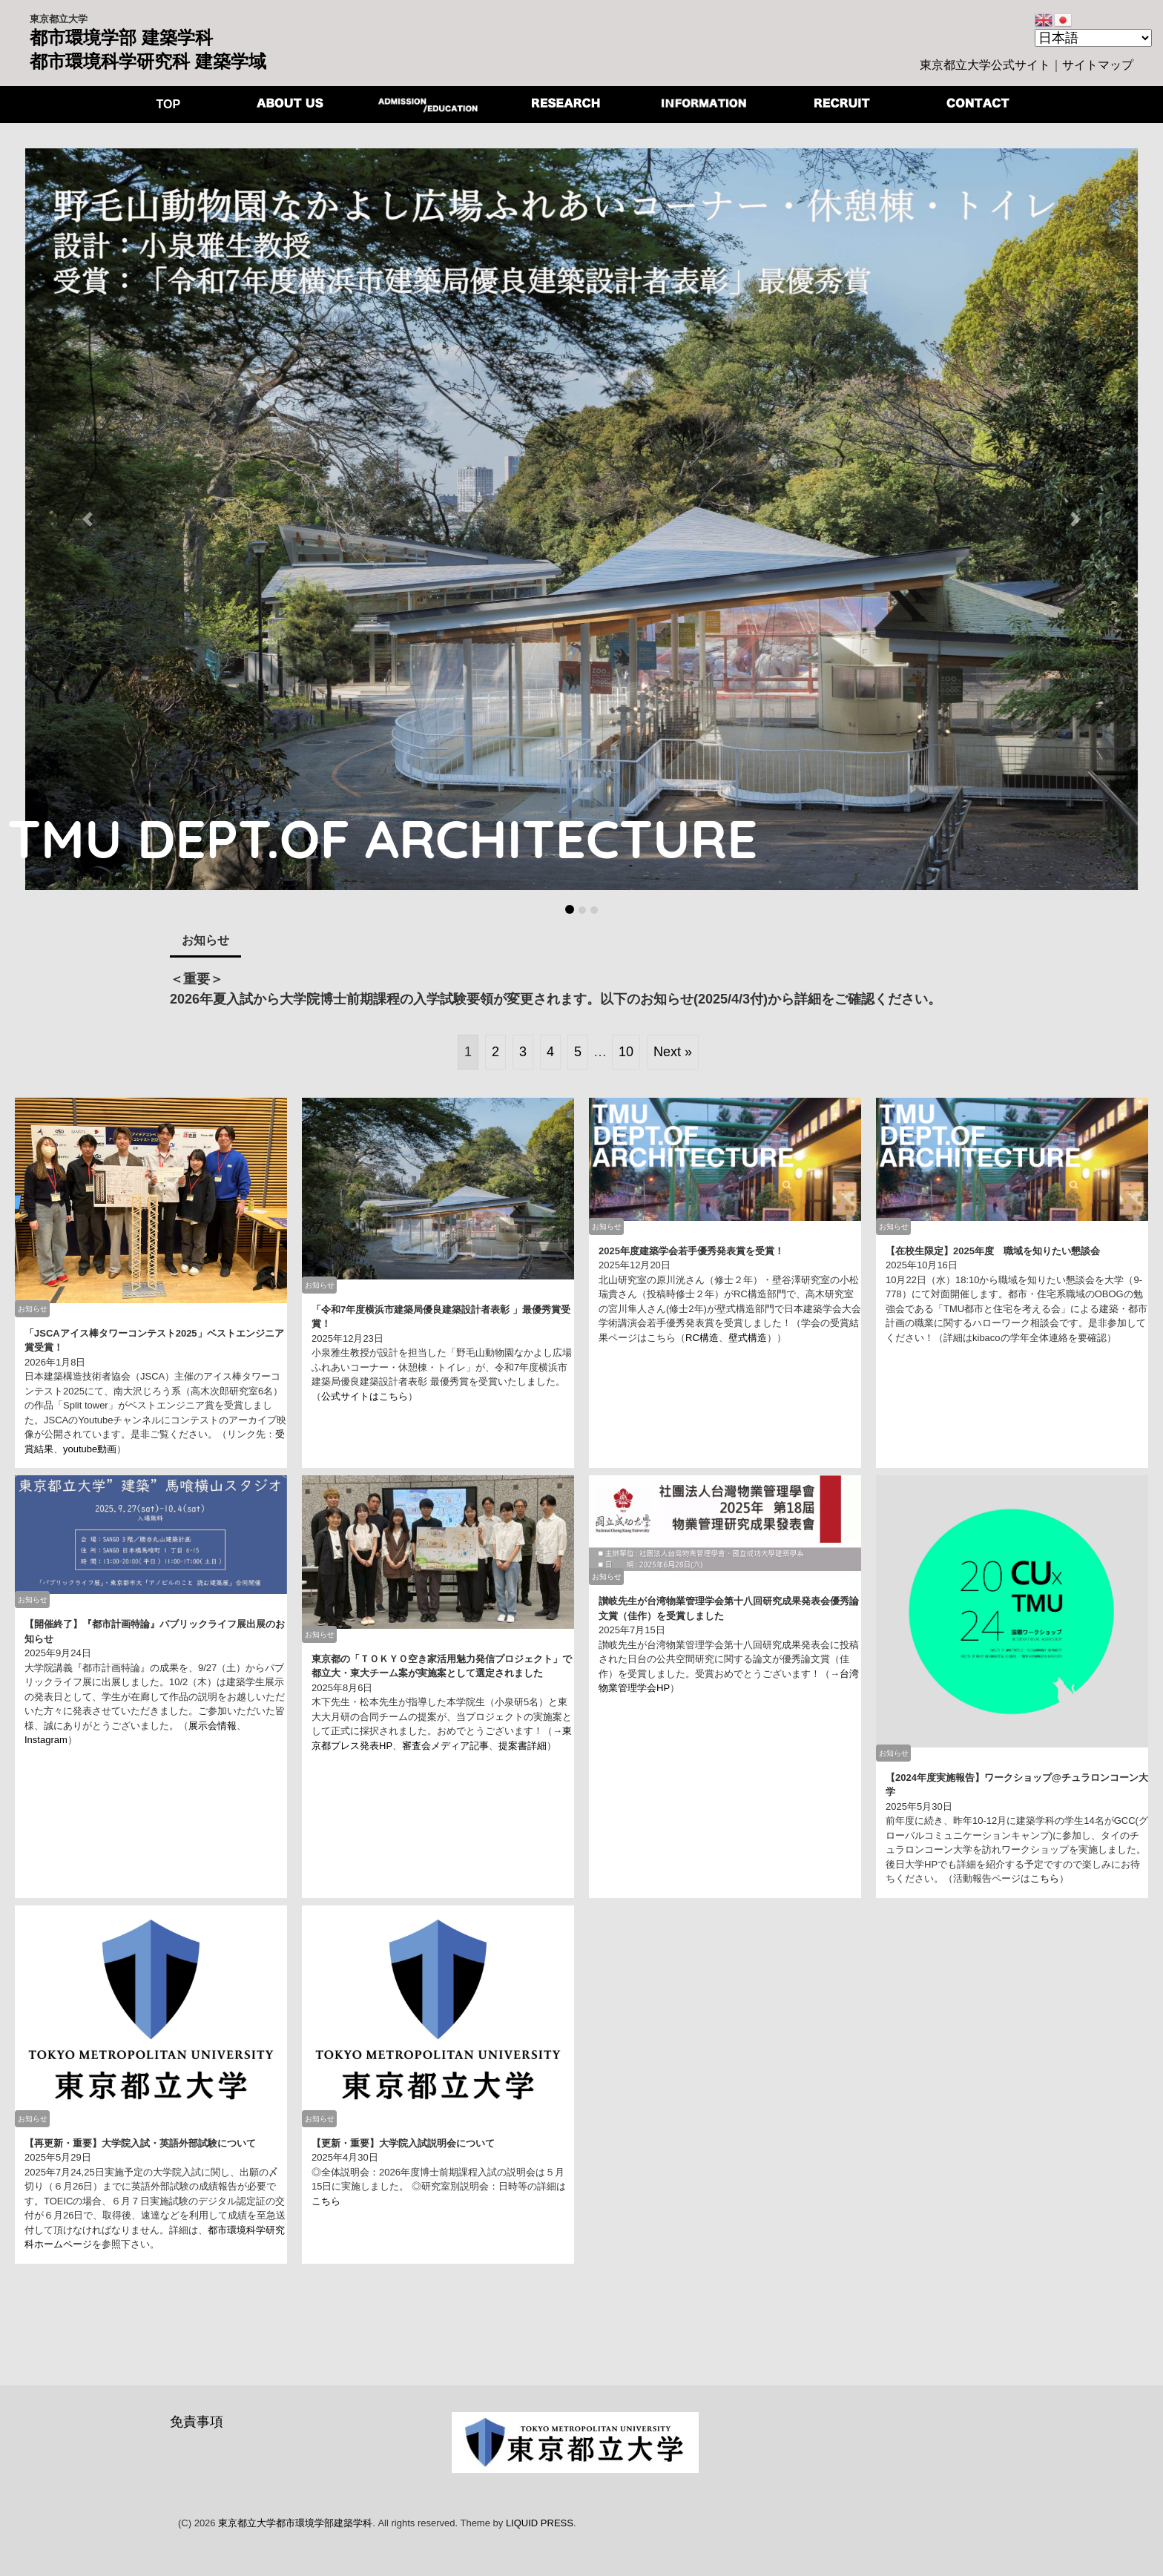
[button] (87, 519)
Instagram (45, 1739)
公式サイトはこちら (364, 1396)
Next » (672, 1051)
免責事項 (196, 2421)
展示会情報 (212, 1725)
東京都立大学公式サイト (985, 65)
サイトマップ (1097, 65)
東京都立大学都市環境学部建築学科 (295, 2523)
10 (626, 1051)
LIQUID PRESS (539, 2523)
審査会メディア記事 (445, 1745)
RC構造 (702, 1337)
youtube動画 (89, 1449)
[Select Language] (1093, 38)
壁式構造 (747, 1337)
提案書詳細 (522, 1745)
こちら (1044, 1878)
